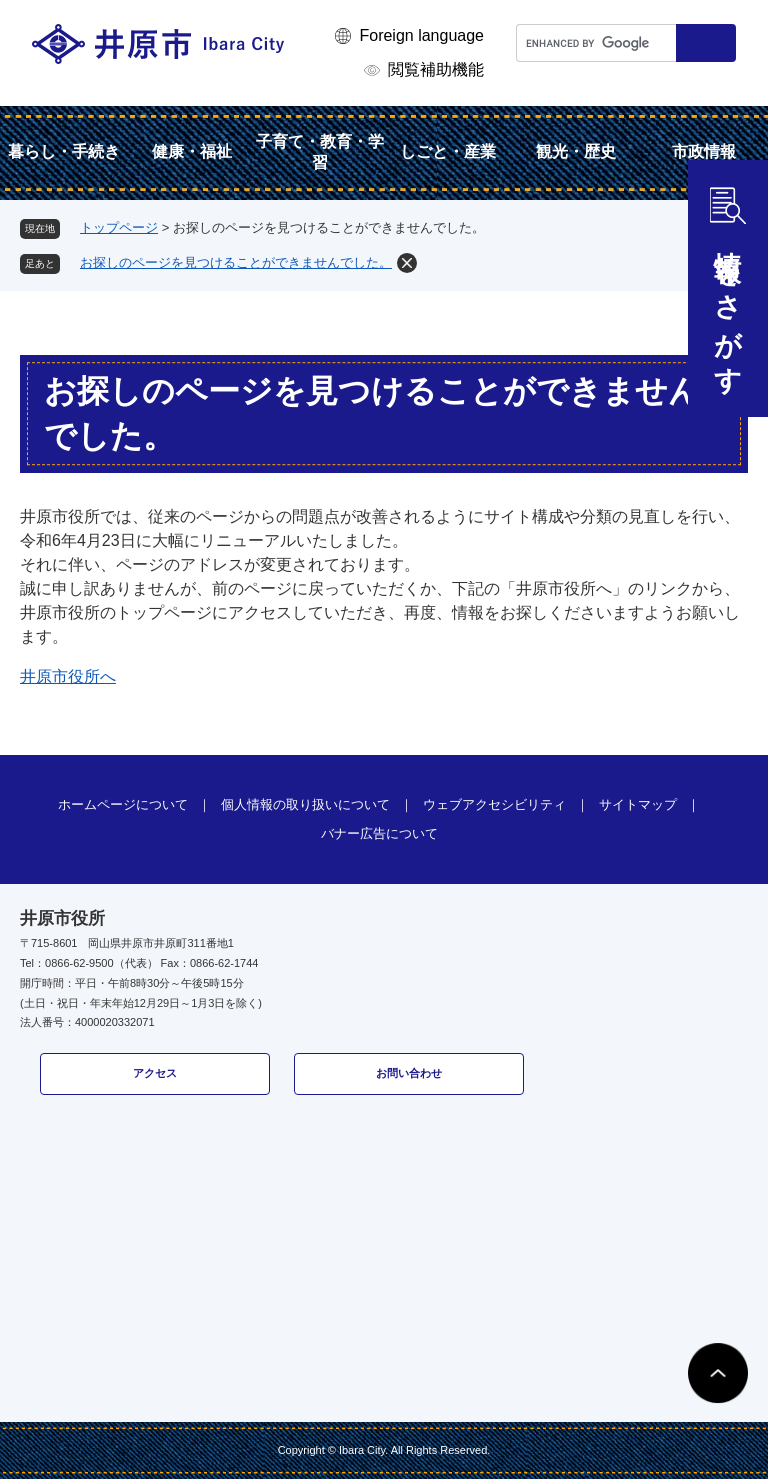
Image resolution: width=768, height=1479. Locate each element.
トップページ (119, 227)
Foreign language (421, 35)
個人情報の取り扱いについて (305, 804)
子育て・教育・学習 (320, 152)
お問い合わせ (409, 1073)
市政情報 (704, 151)
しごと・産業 (448, 151)
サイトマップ (638, 804)
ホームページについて (123, 804)
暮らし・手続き (64, 151)
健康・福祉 (192, 151)
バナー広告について (379, 833)
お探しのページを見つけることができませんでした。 (236, 262)
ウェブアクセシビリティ (494, 804)
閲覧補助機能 (436, 69)
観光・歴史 (576, 151)
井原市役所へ (68, 676)
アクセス (155, 1073)
